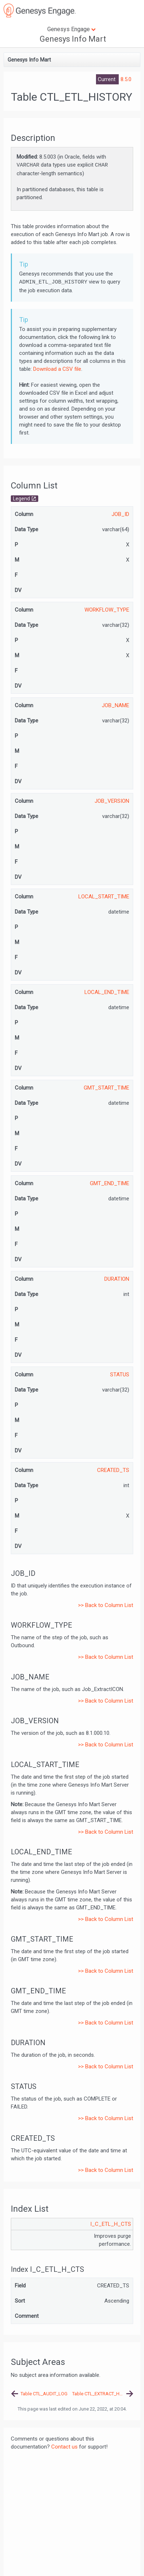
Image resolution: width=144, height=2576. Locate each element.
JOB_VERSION (112, 801)
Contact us (64, 2446)
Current (107, 79)
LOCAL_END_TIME (106, 992)
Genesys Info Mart (73, 38)
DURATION (116, 1279)
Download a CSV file (57, 369)
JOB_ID (120, 514)
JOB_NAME (115, 705)
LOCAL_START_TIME (103, 896)
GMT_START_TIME (106, 1087)
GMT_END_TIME (109, 1183)
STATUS (119, 1374)
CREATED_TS (113, 1470)
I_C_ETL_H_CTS (110, 2224)
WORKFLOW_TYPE (106, 610)
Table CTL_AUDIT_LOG (44, 2393)
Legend (21, 499)
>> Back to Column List (105, 1605)
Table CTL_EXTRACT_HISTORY (103, 2393)
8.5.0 (126, 79)
